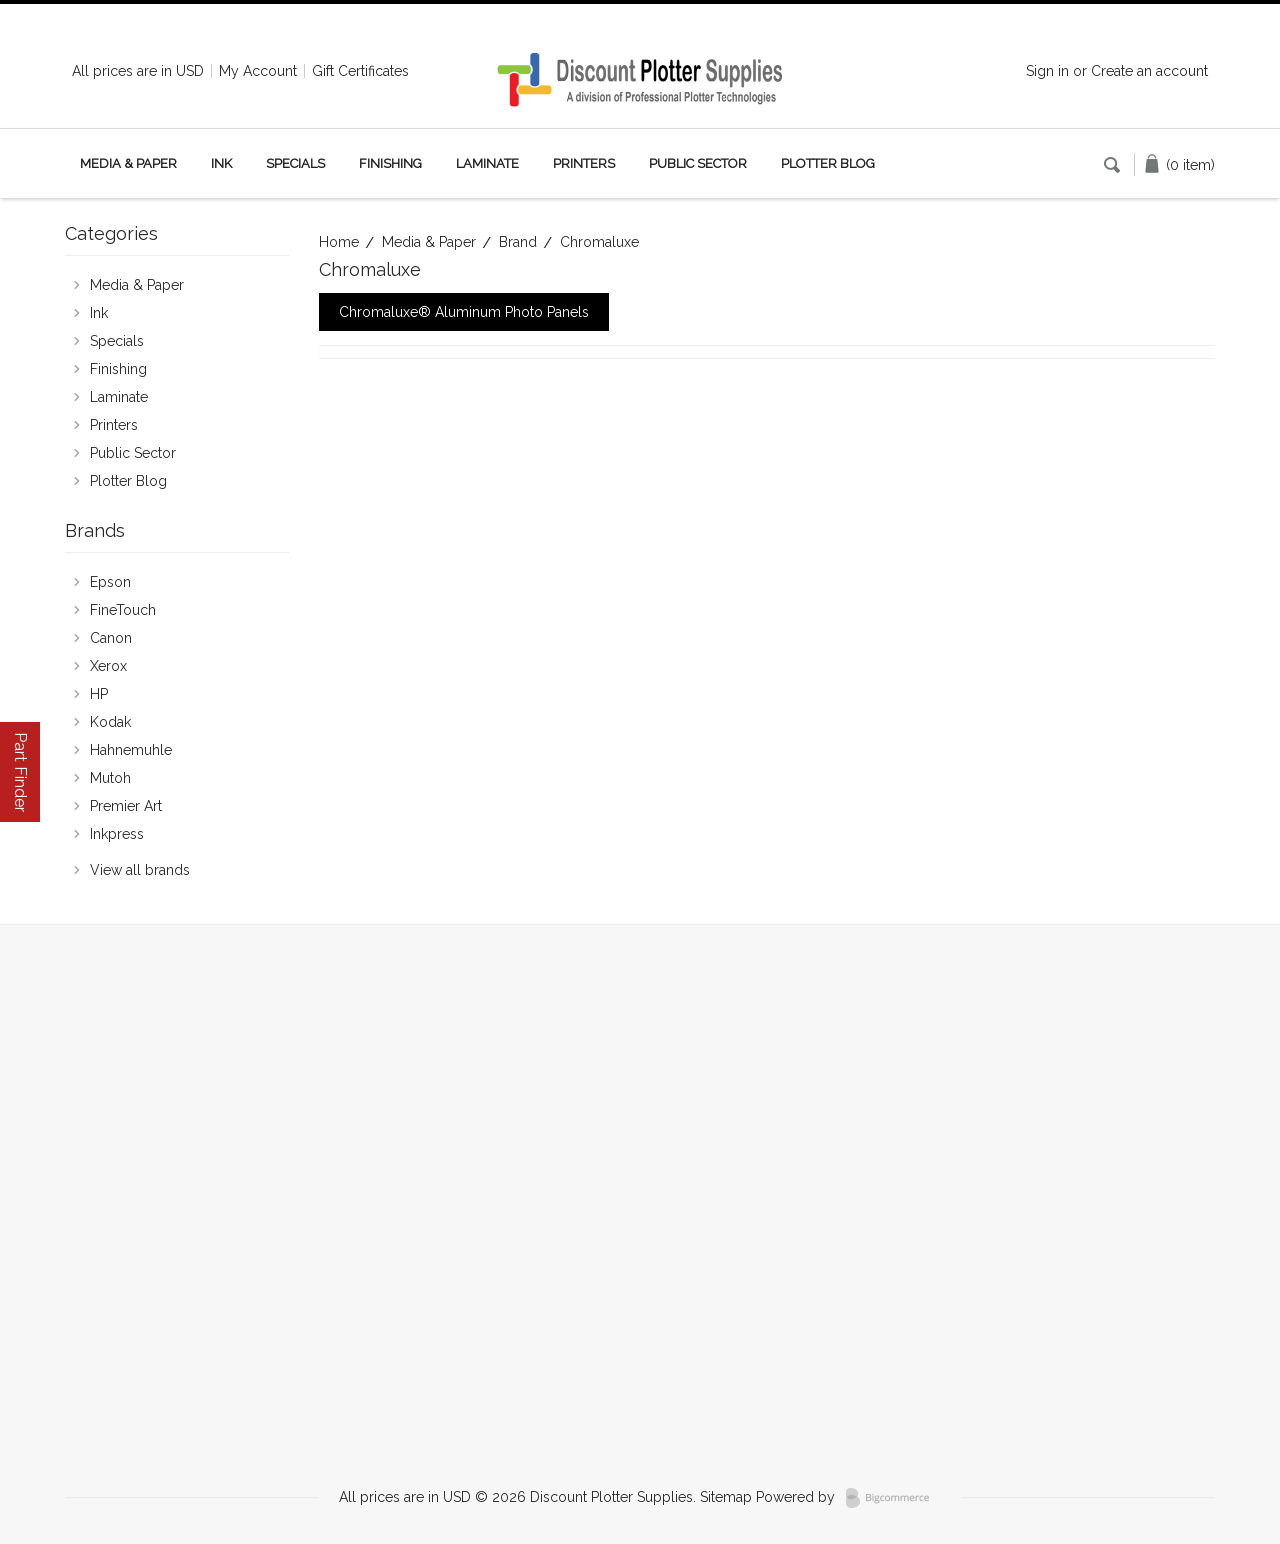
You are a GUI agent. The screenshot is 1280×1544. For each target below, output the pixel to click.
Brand (518, 242)
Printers (584, 163)
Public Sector (698, 163)
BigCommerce (893, 1498)
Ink (221, 163)
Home (339, 242)
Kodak (110, 722)
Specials (295, 163)
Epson (110, 582)
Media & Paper (128, 163)
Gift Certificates (360, 71)
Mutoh (110, 778)
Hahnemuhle (131, 750)
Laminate (487, 163)
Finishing (390, 163)
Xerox (108, 666)
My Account (258, 71)
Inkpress (117, 834)
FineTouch (123, 610)
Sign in (1047, 71)
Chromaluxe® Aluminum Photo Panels (464, 312)
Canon (111, 638)
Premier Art (126, 806)
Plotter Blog (828, 163)
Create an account (1149, 71)
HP (99, 694)
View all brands (140, 870)
